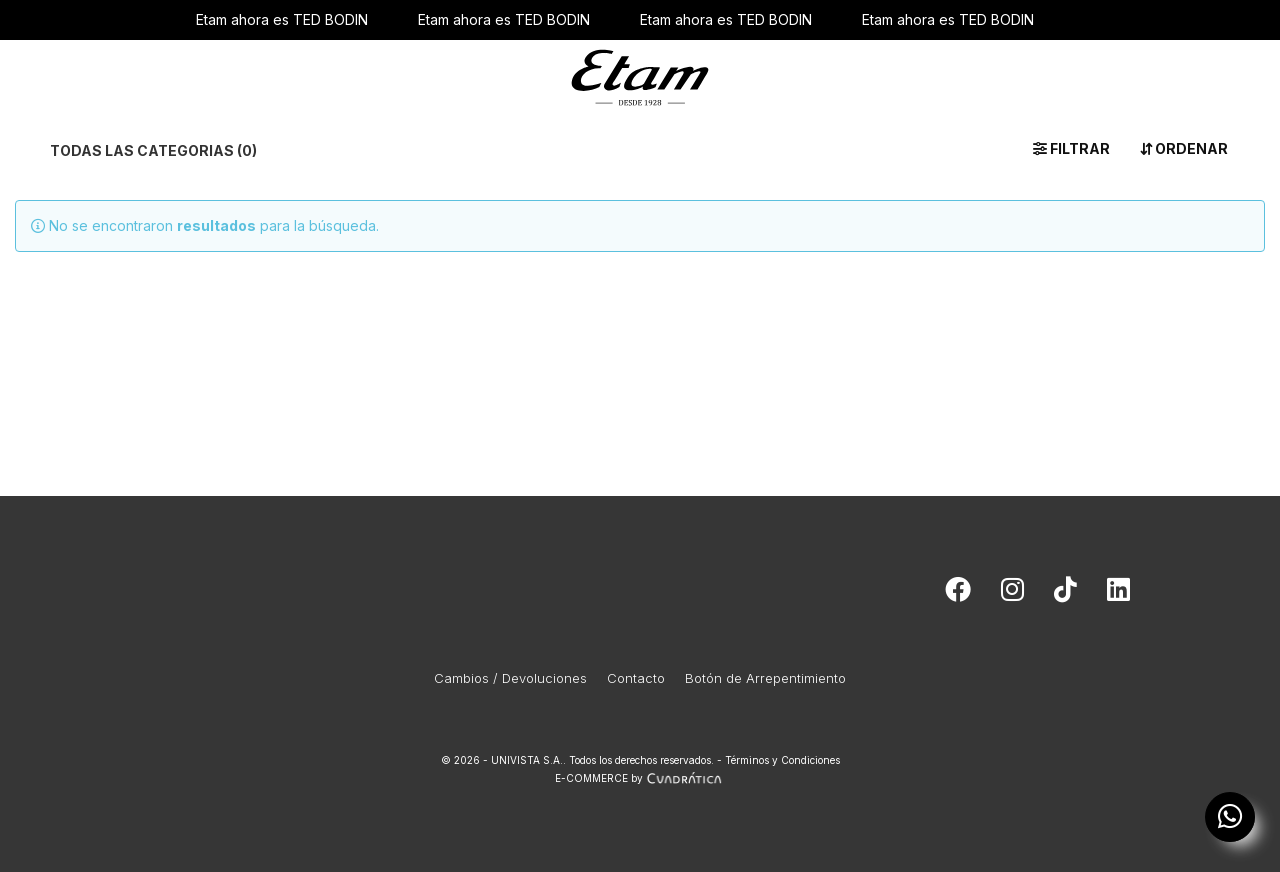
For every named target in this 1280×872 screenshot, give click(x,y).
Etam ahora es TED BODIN (282, 19)
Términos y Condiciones (782, 760)
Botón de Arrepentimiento (765, 678)
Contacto (636, 678)
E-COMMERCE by (640, 778)
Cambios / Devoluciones (510, 678)
